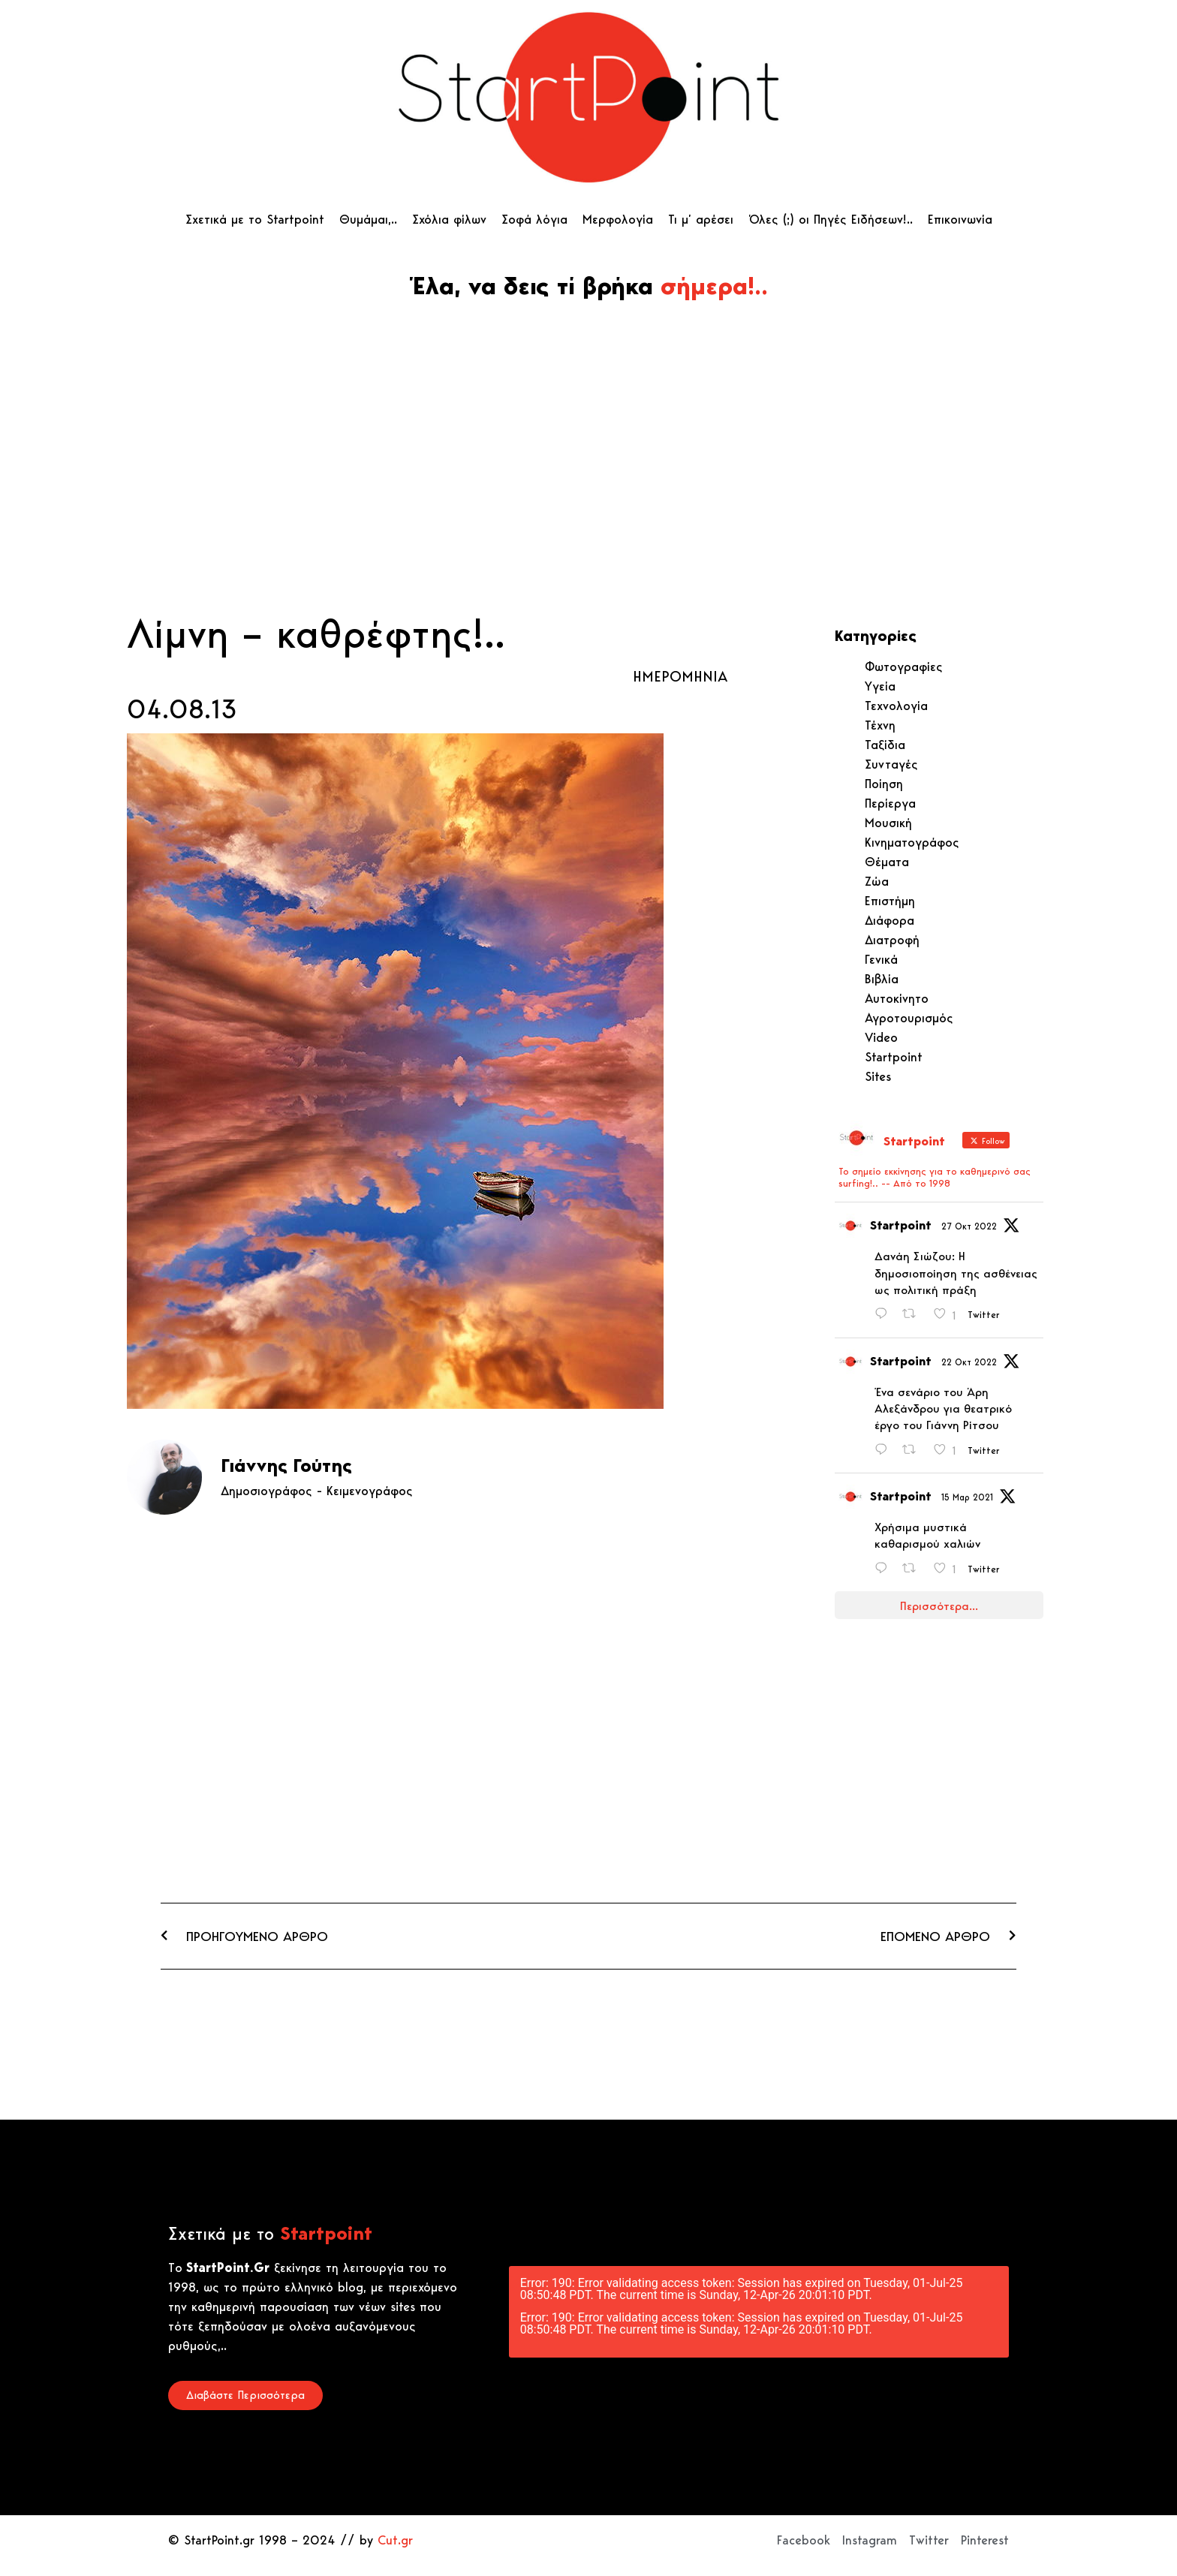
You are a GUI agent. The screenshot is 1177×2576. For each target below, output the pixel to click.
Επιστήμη (890, 900)
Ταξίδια (885, 744)
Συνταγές (891, 764)
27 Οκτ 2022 (969, 1226)
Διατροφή (892, 939)
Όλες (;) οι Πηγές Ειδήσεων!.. (830, 219)
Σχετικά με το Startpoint (254, 219)
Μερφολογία (617, 219)
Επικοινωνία (960, 219)
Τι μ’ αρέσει (700, 219)
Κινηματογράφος (912, 842)
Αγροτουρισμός (909, 1017)
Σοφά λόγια (534, 219)
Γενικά (881, 959)
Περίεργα (890, 803)
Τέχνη (880, 725)
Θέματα (887, 861)
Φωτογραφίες (904, 666)
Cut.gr (395, 2539)
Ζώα (877, 881)
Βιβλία (882, 978)
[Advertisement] (588, 493)
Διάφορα (889, 920)
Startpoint (894, 1056)
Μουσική (888, 822)
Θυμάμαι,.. (368, 219)
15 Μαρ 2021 (967, 1497)
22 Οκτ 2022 (969, 1362)
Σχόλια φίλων (449, 219)
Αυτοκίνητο (897, 998)
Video (881, 1037)
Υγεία (880, 686)
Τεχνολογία (896, 705)
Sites (878, 1076)
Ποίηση (884, 783)
